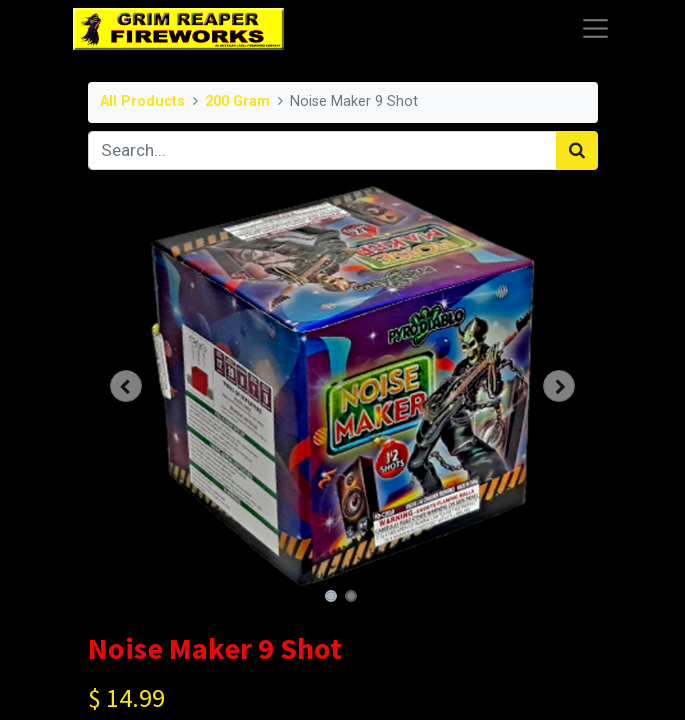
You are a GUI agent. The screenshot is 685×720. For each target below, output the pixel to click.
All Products (142, 101)
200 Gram (237, 101)
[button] (126, 386)
